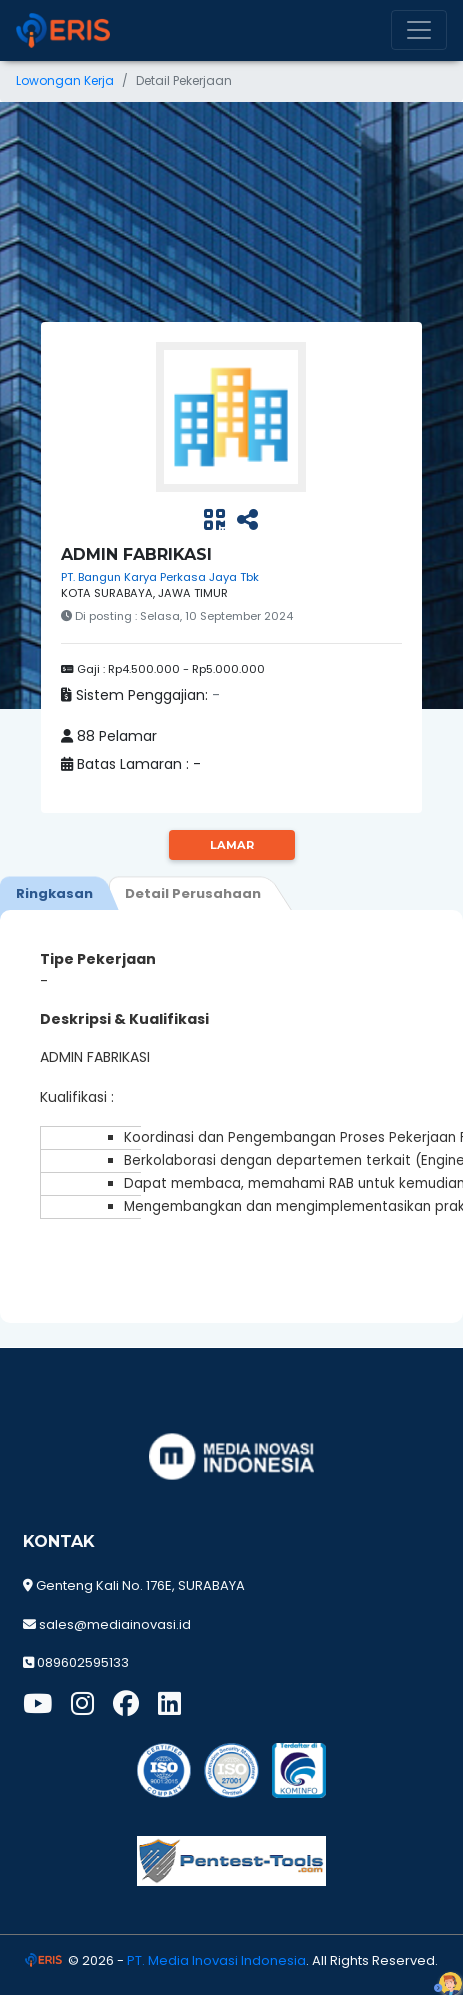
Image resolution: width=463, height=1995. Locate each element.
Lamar (232, 845)
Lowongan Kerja (65, 80)
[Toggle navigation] (419, 30)
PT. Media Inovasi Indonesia (216, 1960)
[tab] (54, 893)
